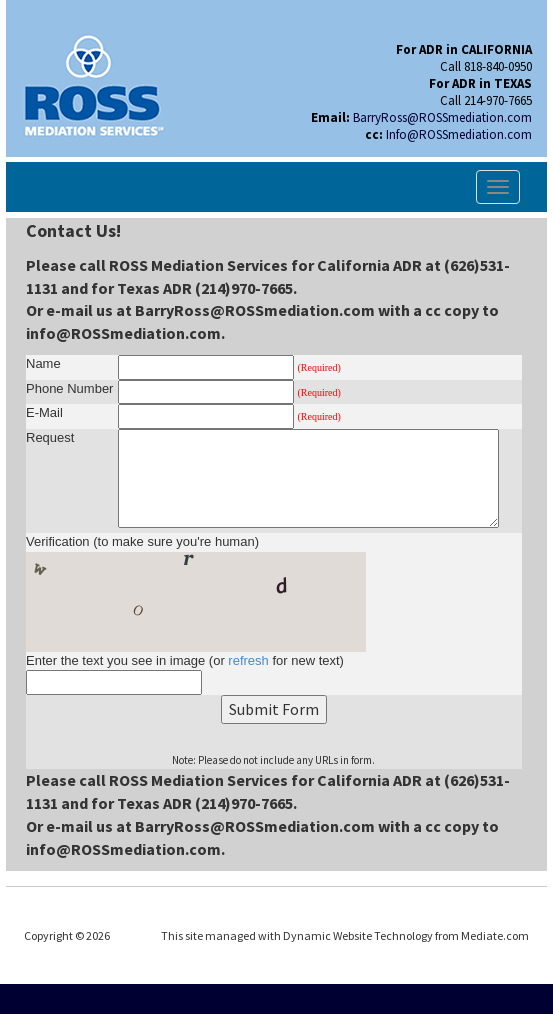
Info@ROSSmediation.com (459, 134)
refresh (248, 660)
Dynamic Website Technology (358, 935)
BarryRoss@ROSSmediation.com (442, 117)
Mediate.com (495, 935)
